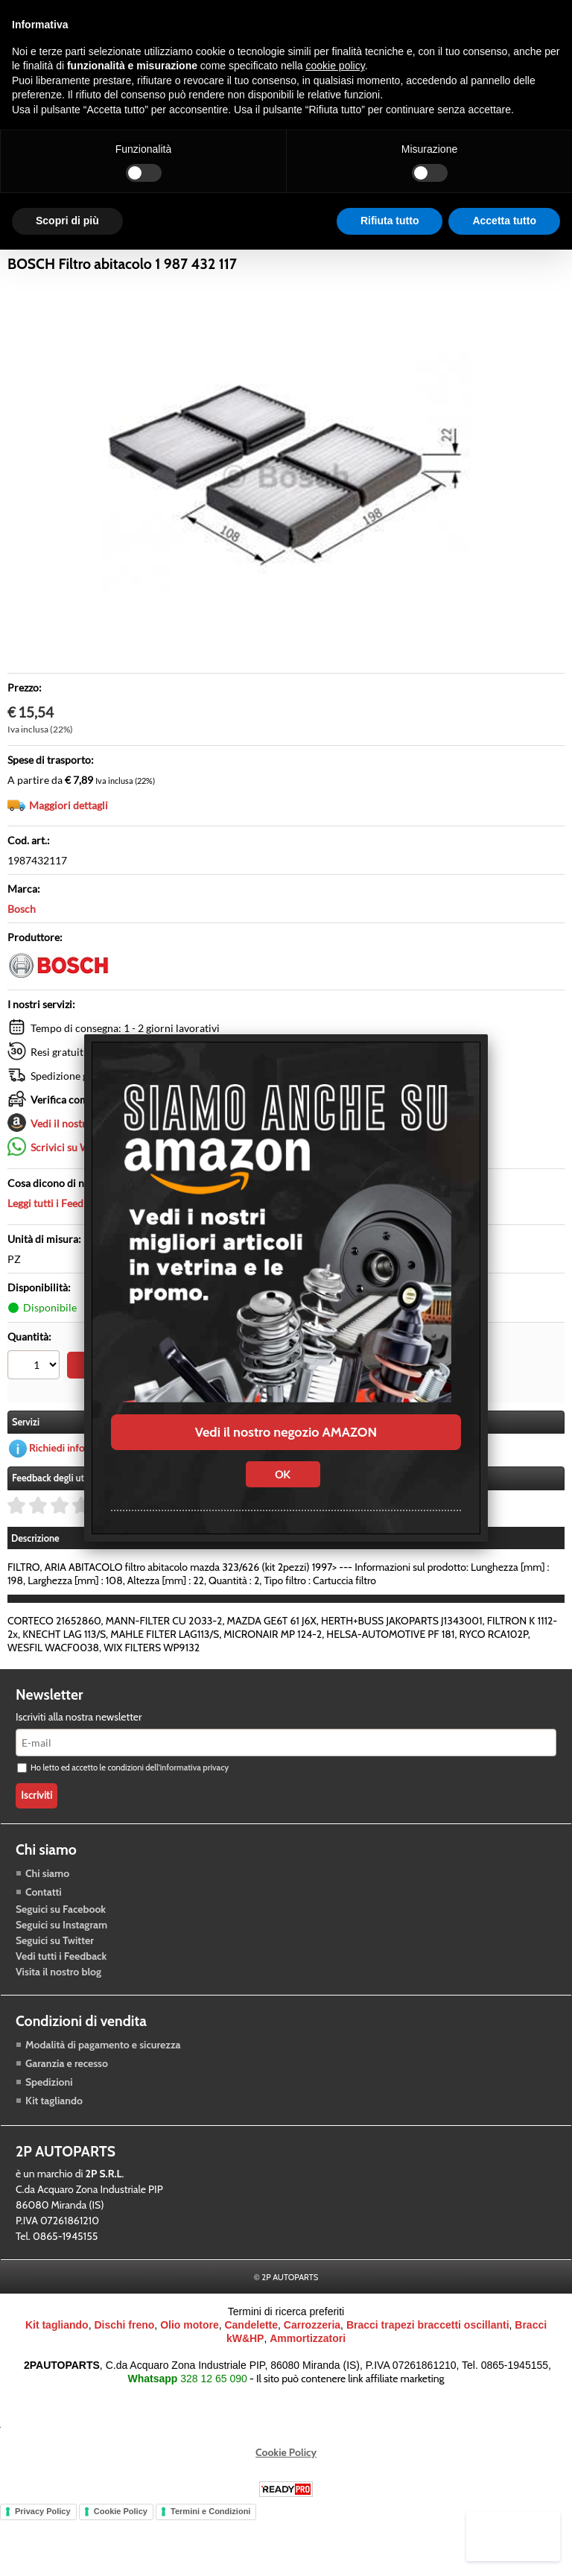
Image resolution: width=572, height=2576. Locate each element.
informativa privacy (194, 1829)
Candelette (251, 2387)
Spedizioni (49, 2143)
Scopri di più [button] (67, 221)
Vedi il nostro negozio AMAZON (286, 1432)
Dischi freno (124, 2387)
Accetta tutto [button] (504, 221)
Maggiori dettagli (68, 857)
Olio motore (189, 2387)
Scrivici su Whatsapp (79, 1199)
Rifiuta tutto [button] (389, 221)
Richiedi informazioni (76, 1509)
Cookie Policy (286, 2514)
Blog (413, 255)
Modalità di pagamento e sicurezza (102, 2106)
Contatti (43, 1953)
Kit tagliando (54, 2161)
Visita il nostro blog (58, 2032)
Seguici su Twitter (55, 2001)
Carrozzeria (348, 255)
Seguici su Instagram (61, 1986)
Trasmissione (190, 255)
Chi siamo (47, 1934)
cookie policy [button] (335, 66)
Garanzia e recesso (66, 2124)
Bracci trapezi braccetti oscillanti (427, 2387)
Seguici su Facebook (61, 1970)
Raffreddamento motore (72, 255)
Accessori (271, 255)
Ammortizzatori (308, 2400)
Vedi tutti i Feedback (61, 2017)
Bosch (21, 961)
